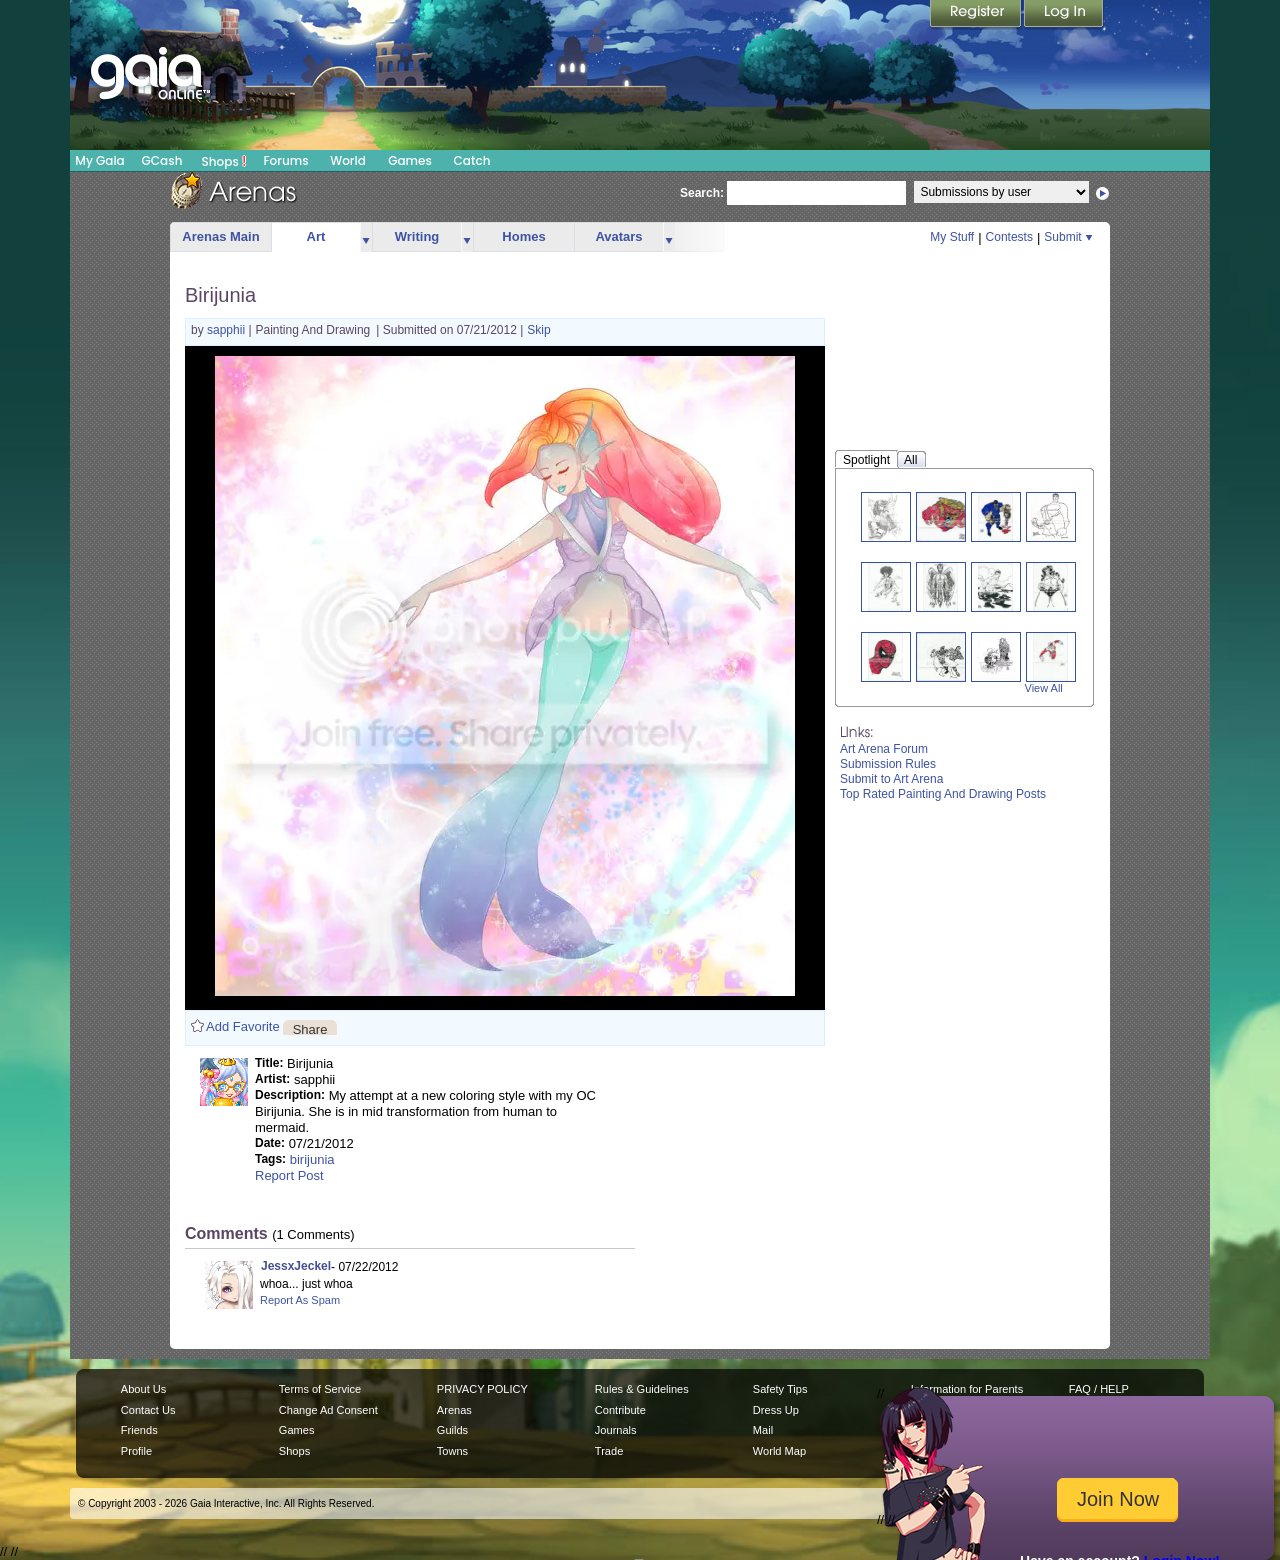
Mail (763, 1430)
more (366, 237)
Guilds (452, 1430)
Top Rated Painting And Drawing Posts (943, 794)
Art (316, 236)
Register (977, 15)
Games (410, 160)
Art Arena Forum (884, 749)
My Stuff (952, 237)
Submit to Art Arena (891, 779)
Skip (538, 330)
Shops (224, 161)
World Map (779, 1451)
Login (1064, 15)
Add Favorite (243, 1026)
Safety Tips (780, 1389)
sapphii (227, 330)
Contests (1009, 237)
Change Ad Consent (328, 1410)
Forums (285, 160)
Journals (616, 1430)
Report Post (289, 1175)
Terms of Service (320, 1389)
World (348, 160)
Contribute (620, 1410)
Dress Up (776, 1410)
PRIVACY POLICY (482, 1389)
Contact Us (148, 1410)
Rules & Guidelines (642, 1389)
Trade (609, 1451)
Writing (417, 236)
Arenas (454, 1410)
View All (1044, 688)
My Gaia (99, 160)
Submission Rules (888, 764)
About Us (143, 1389)
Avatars (618, 236)
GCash (162, 160)
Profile (136, 1451)
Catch (472, 160)
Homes (523, 236)
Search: (702, 193)
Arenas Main (220, 236)
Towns (452, 1451)
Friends (139, 1430)
